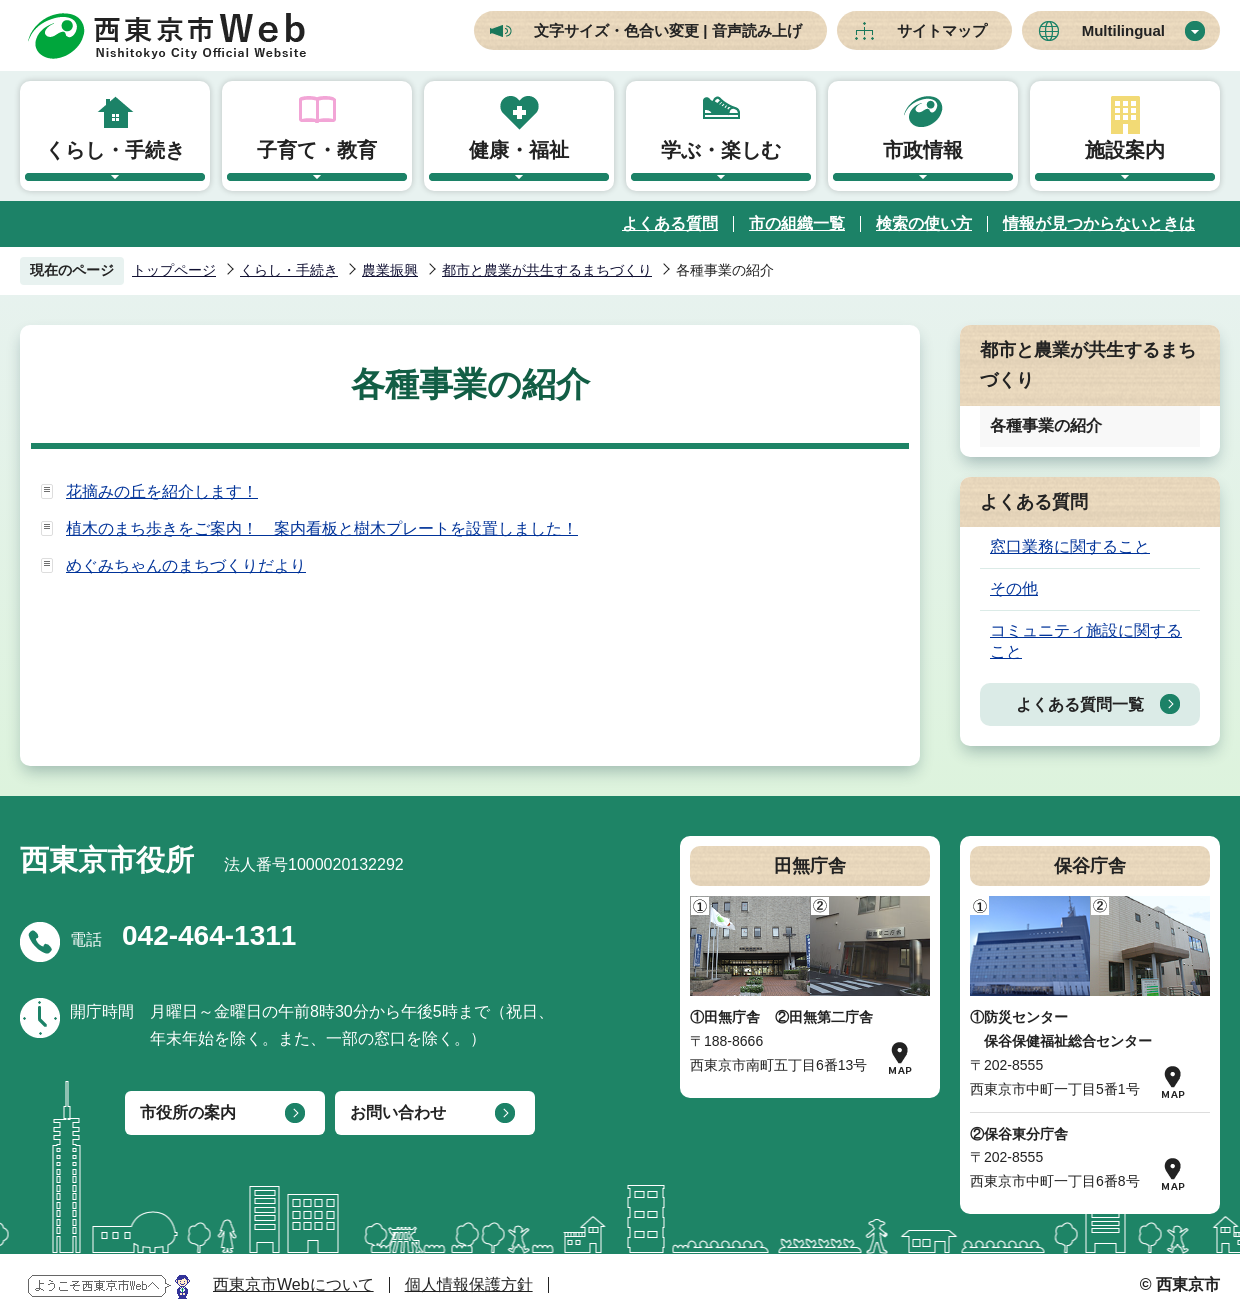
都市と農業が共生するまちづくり (547, 270)
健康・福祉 (519, 150)
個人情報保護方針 (469, 1284)
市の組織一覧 (797, 223)
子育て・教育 (317, 150)
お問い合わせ (398, 1112)
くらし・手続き (115, 150)
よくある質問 (670, 223)
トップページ (174, 270)
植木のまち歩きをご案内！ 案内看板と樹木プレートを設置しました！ (322, 528)
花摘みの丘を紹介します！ (162, 491)
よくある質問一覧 (1080, 704)
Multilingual (1123, 30)
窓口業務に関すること (1070, 546)
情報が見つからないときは (1099, 223)
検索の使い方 (924, 223)
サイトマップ (942, 30)
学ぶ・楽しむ (721, 150)
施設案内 (1125, 150)
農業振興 (390, 270)
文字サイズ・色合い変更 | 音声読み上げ (668, 30)
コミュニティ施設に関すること (1086, 641)
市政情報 (923, 150)
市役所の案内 (188, 1112)
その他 (1014, 588)
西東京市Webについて (293, 1284)
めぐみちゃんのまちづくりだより (186, 565)
